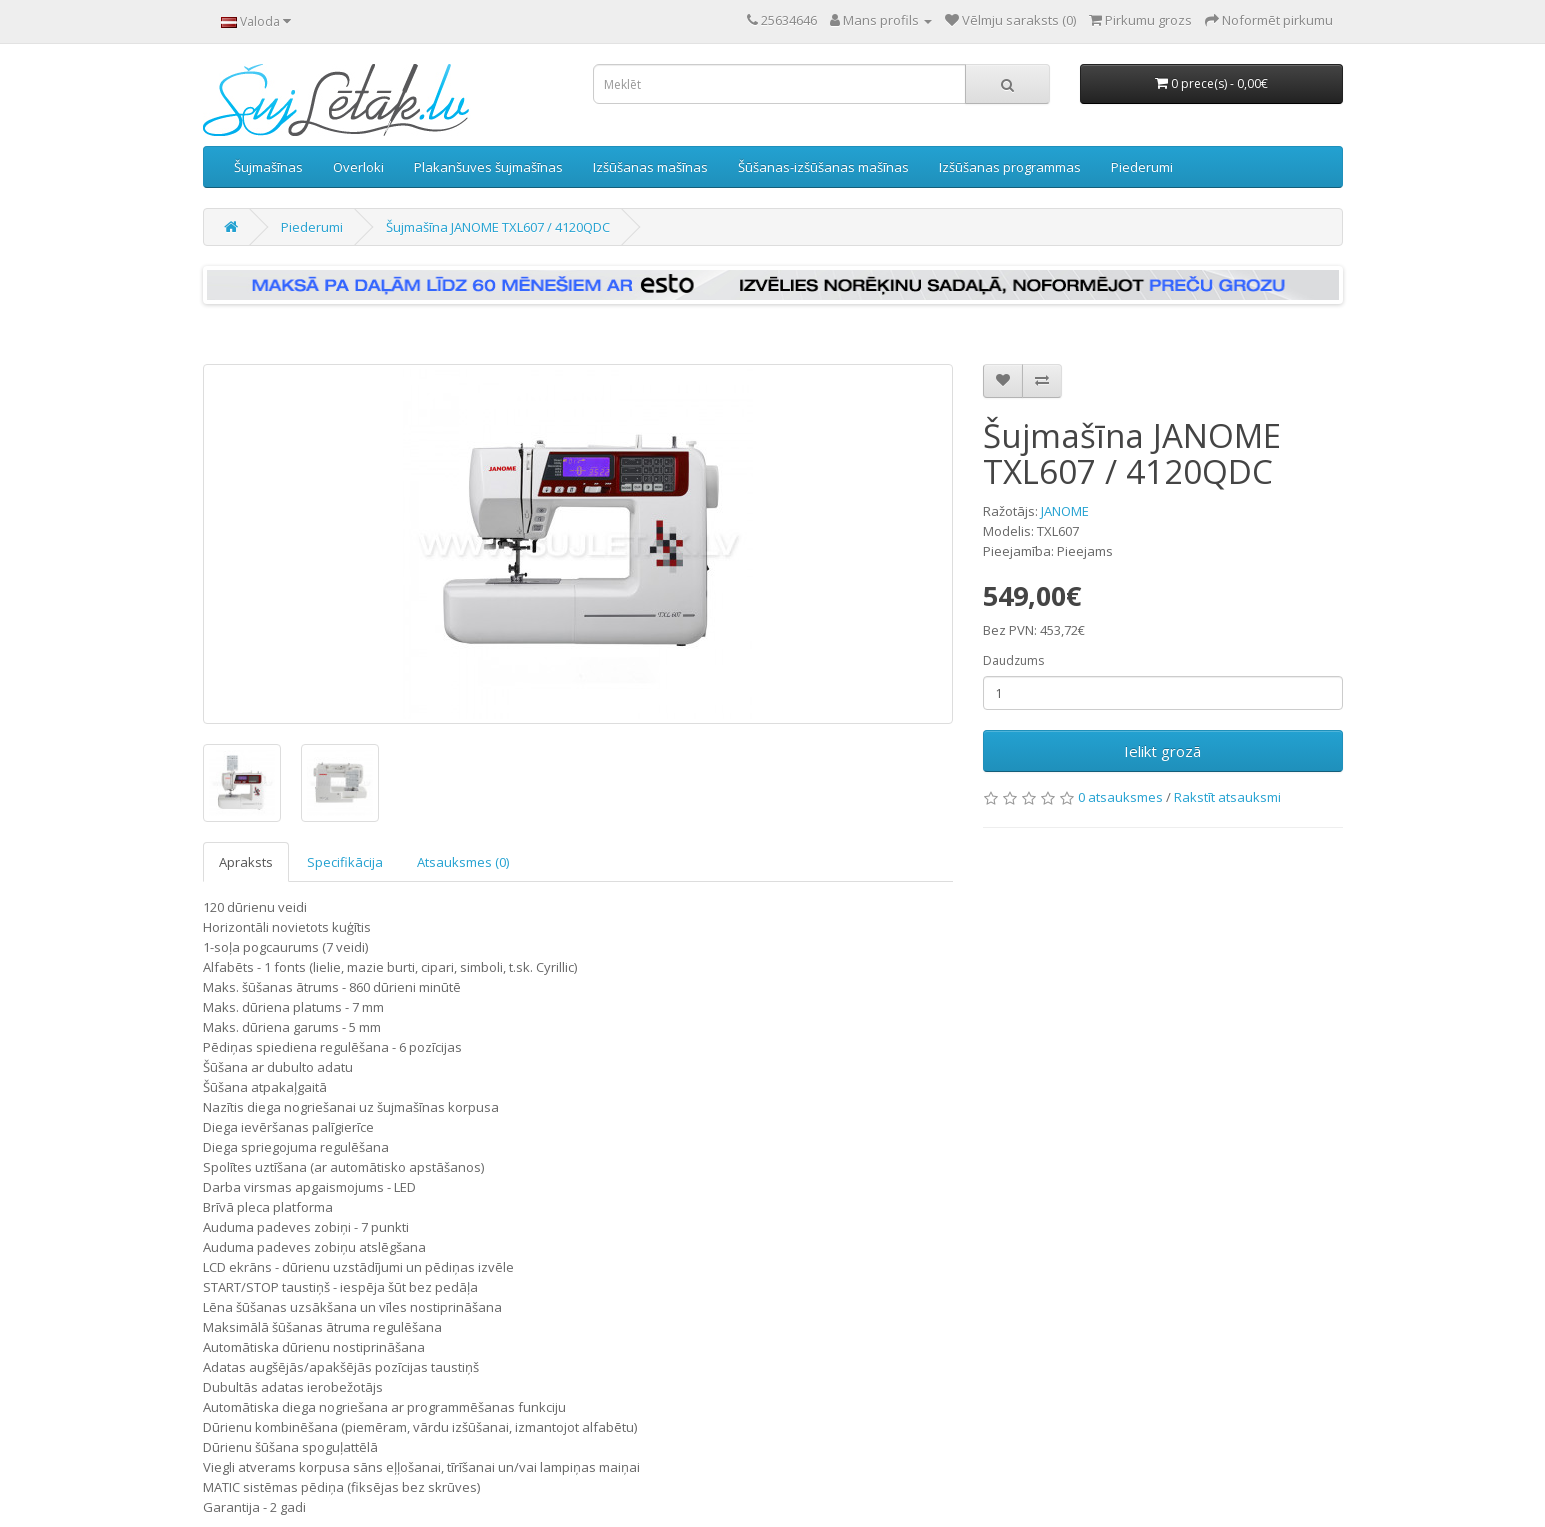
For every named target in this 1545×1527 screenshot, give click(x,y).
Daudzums (1013, 660)
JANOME (1065, 511)
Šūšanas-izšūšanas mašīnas (823, 167)
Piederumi (1142, 167)
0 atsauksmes (1120, 797)
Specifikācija (345, 862)
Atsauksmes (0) (463, 862)
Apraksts (246, 862)
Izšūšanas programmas (1010, 167)
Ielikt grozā (1162, 751)
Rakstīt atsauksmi (1227, 797)
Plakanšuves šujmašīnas (488, 167)
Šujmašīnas (268, 167)
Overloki (358, 167)
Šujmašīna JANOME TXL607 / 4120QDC (498, 227)
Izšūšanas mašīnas (650, 167)
